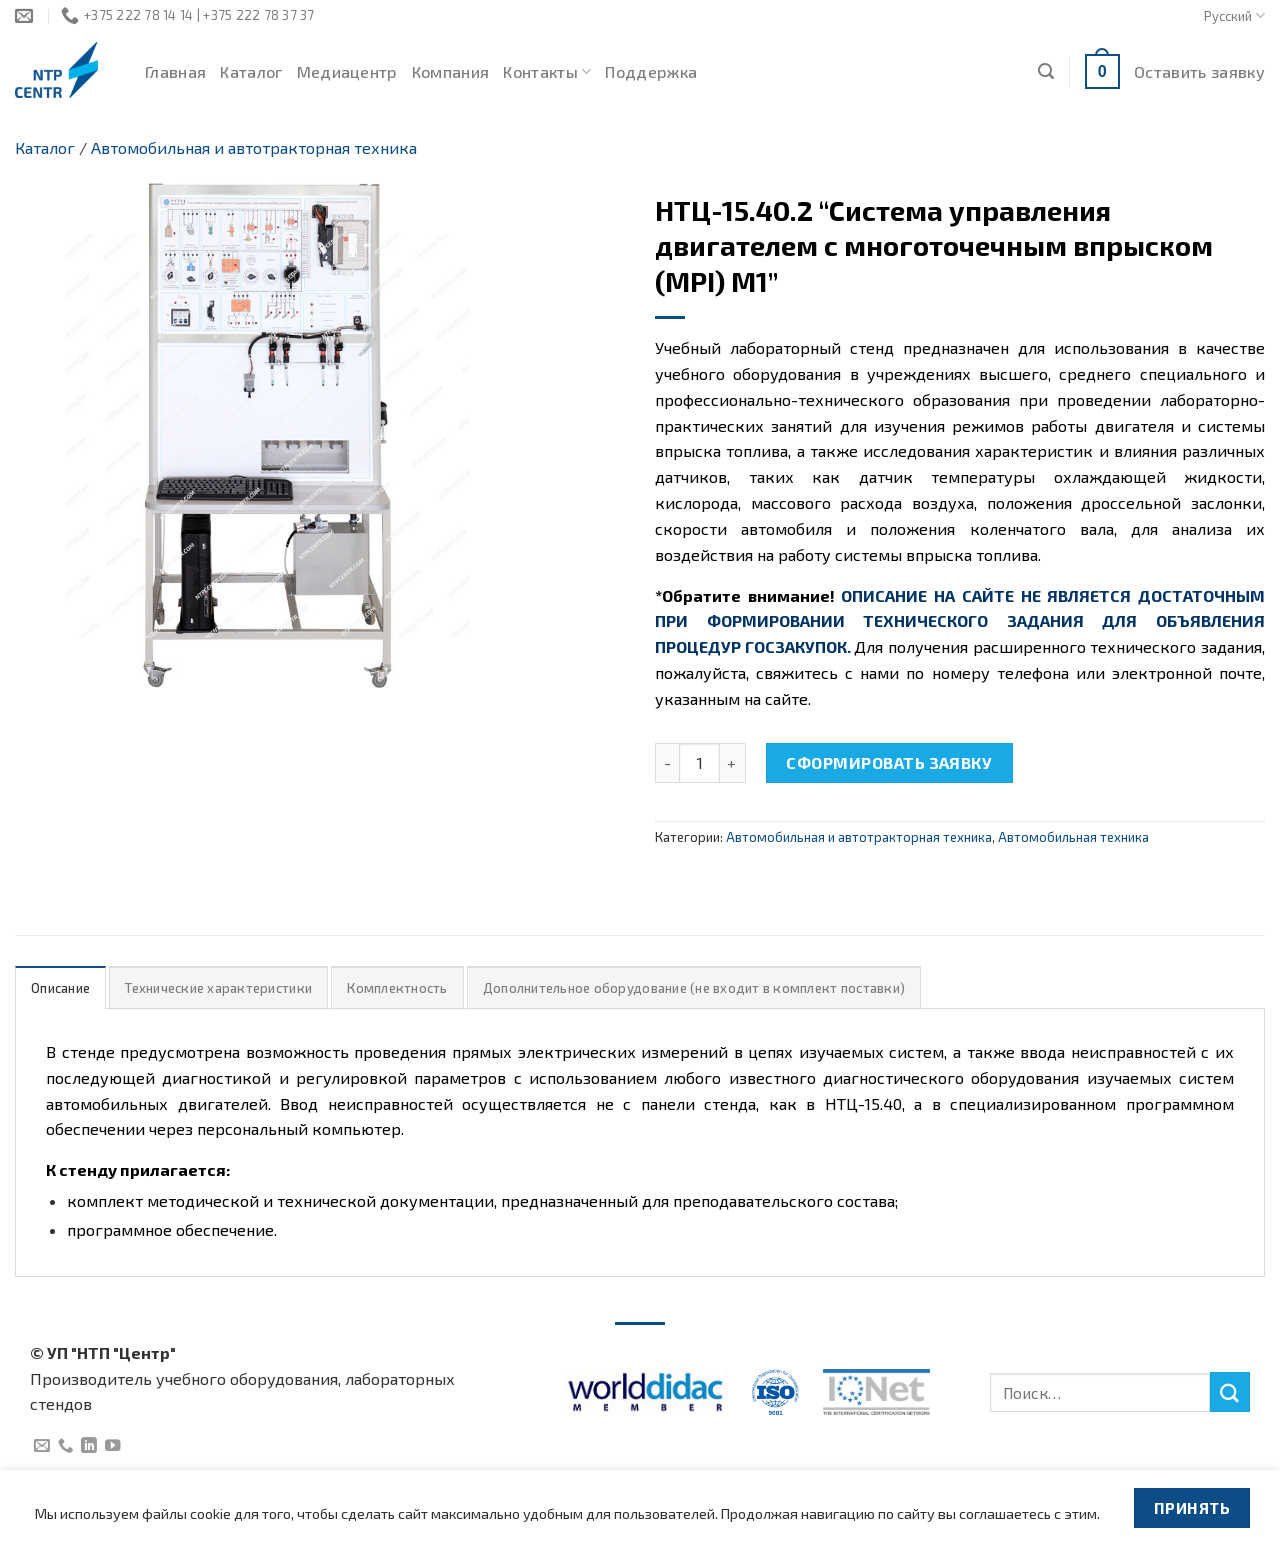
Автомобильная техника (1073, 837)
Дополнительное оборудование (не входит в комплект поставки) (694, 988)
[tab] (60, 987)
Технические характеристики (218, 988)
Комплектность (397, 988)
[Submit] (1230, 1392)
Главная (175, 71)
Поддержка (651, 71)
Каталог (251, 71)
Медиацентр (347, 71)
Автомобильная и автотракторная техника (254, 147)
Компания (451, 71)
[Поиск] (1046, 71)
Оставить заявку (1199, 71)
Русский (1234, 15)
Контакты (547, 72)
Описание (60, 988)
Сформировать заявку (889, 762)
